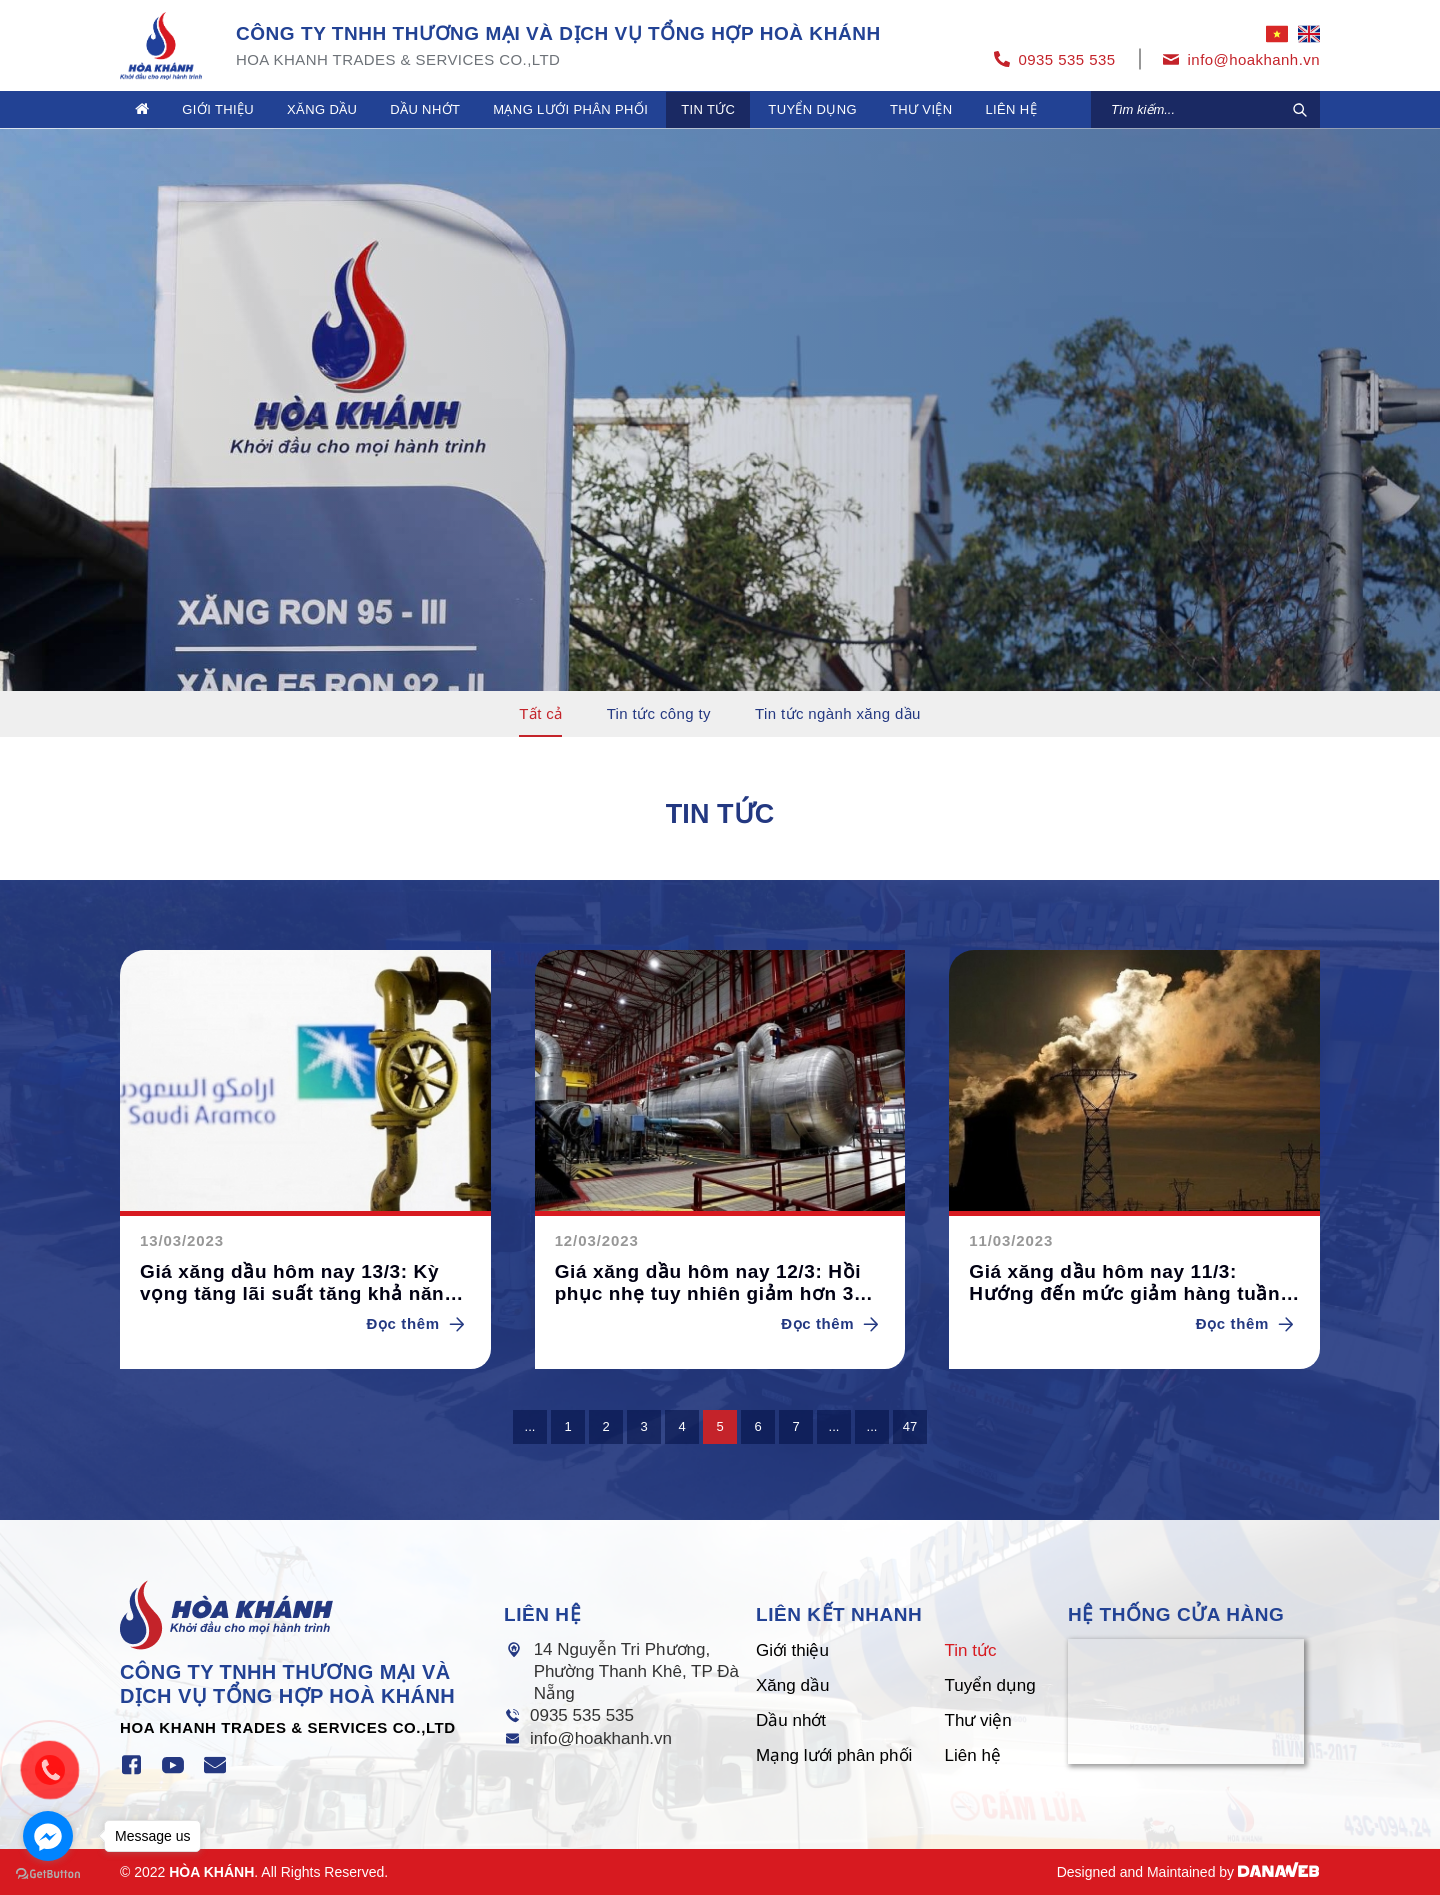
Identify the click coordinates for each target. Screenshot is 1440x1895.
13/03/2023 (182, 1240)
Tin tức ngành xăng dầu (838, 713)
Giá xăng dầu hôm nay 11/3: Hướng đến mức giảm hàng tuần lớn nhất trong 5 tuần (1124, 1284)
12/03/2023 (597, 1240)
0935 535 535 (582, 1715)
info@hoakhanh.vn (601, 1738)
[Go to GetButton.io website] (48, 1874)
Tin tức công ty (659, 713)
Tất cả (540, 713)
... (530, 1426)
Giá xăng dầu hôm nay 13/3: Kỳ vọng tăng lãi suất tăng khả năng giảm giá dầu (298, 1284)
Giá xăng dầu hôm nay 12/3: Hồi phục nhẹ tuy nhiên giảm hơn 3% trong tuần (713, 1284)
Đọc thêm (419, 1323)
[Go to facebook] (48, 1836)
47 (910, 1426)
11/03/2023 (1011, 1240)
